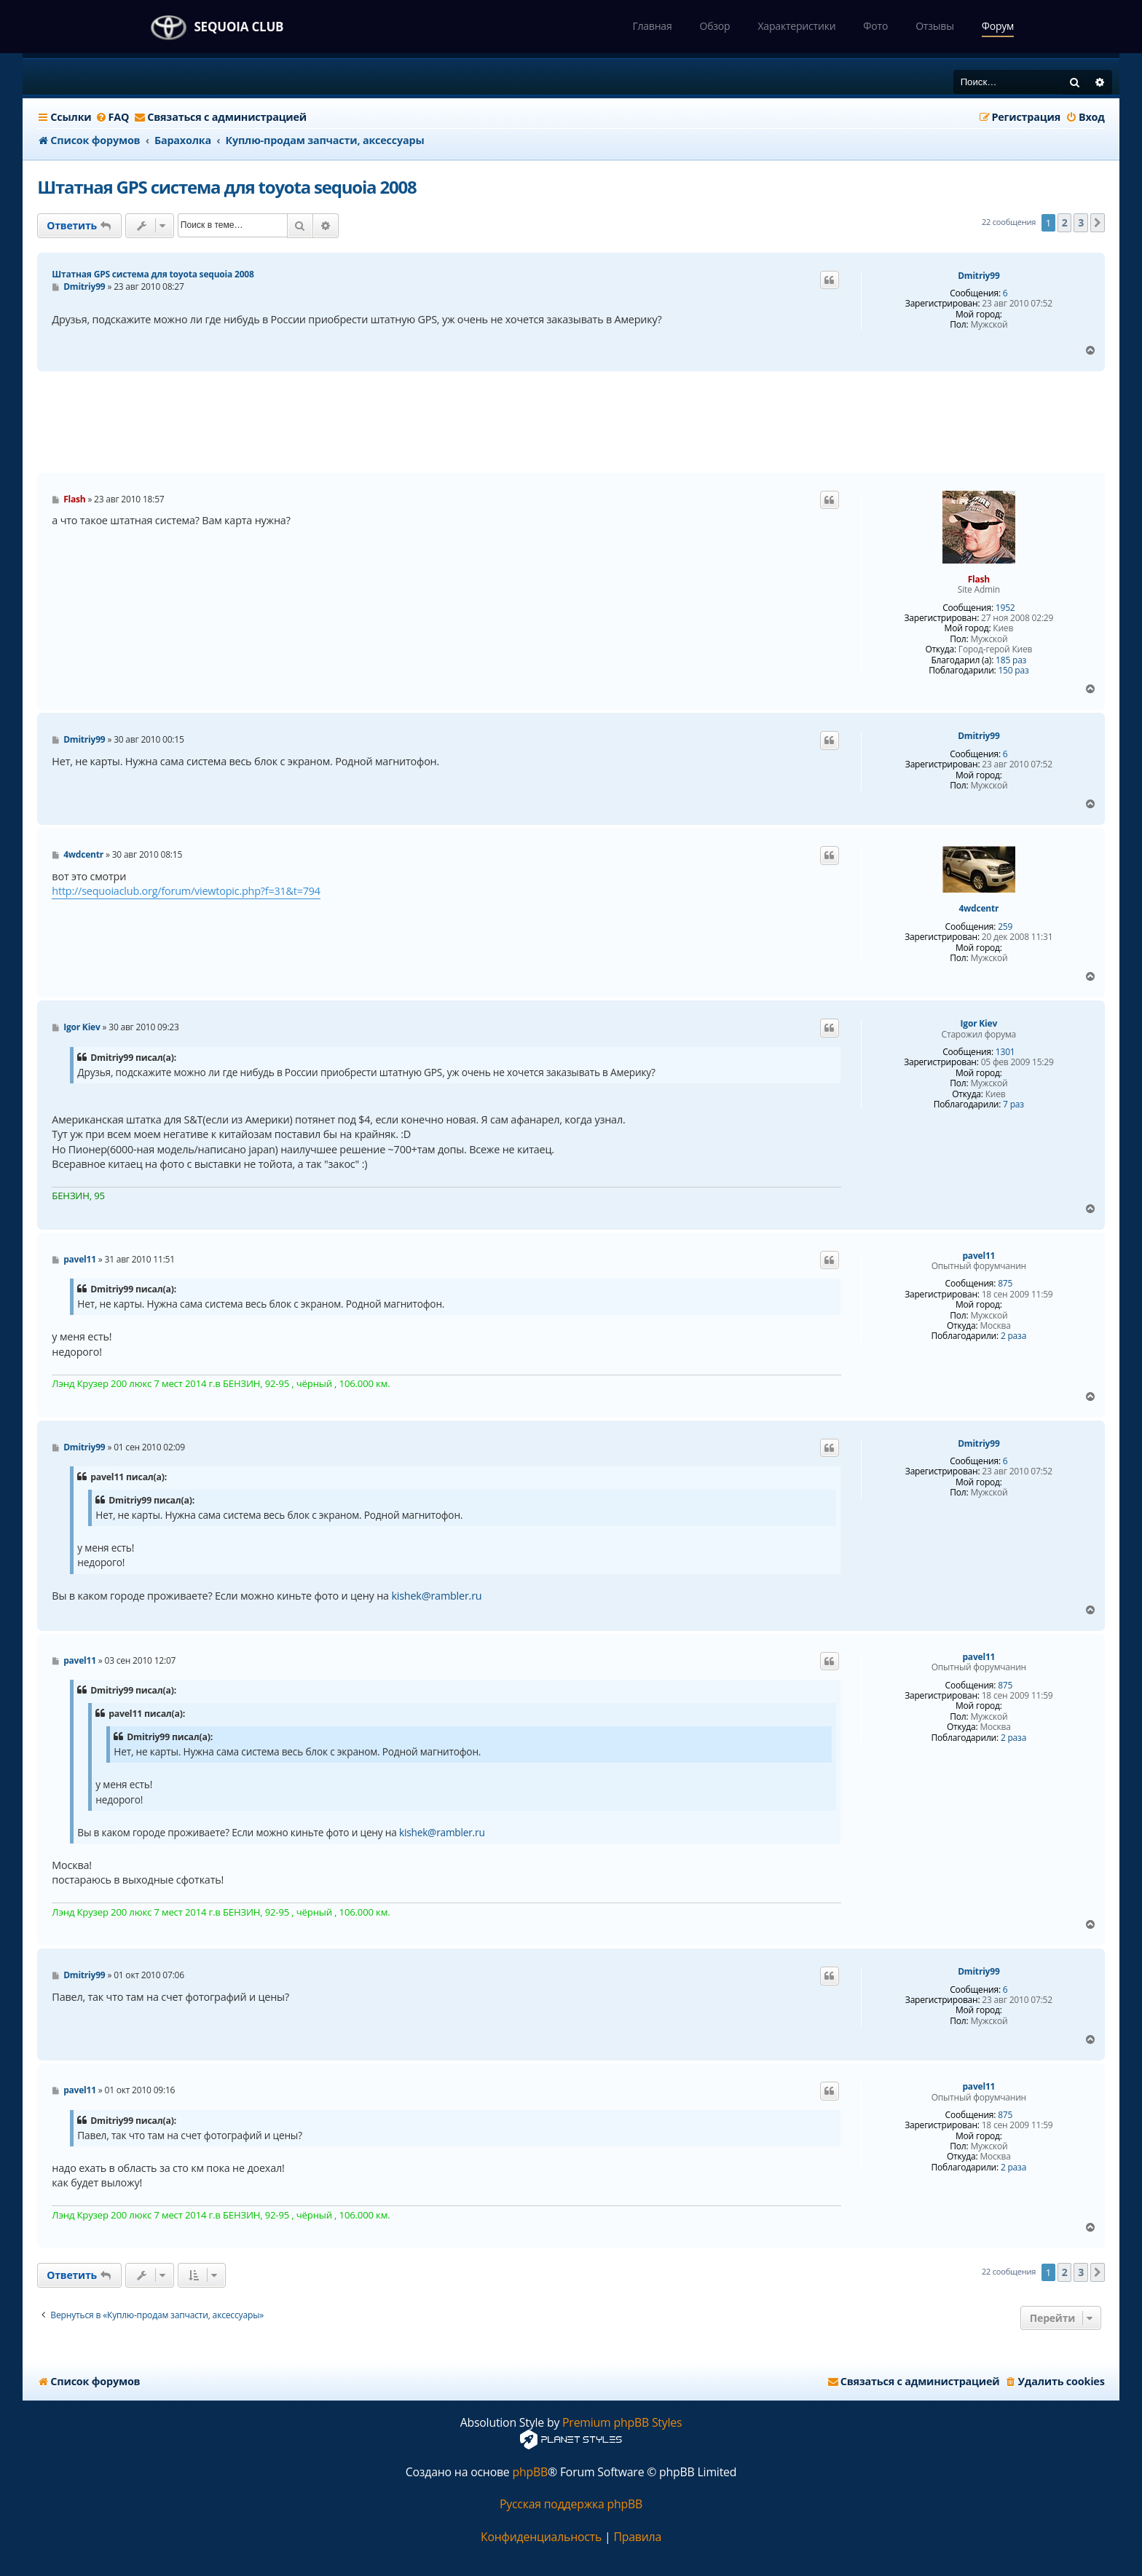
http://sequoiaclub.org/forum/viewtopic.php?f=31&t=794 (186, 891)
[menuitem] (112, 117)
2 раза (1013, 1336)
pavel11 (978, 1256)
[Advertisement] (571, 422)
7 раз (1013, 1104)
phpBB (530, 2472)
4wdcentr (978, 909)
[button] (1097, 222)
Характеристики (796, 26)
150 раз (1013, 670)
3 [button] (1081, 222)
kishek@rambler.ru (436, 1596)
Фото (875, 26)
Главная (652, 26)
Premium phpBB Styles (622, 2422)
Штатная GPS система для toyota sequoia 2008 (226, 187)
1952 (1005, 608)
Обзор (714, 26)
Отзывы (934, 26)
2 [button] (1065, 222)
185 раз (1011, 660)
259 (1005, 927)
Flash (979, 579)
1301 (1005, 1052)
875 (1005, 1284)
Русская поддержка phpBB (571, 2504)
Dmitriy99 (978, 276)
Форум (998, 26)
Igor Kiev (979, 1024)
